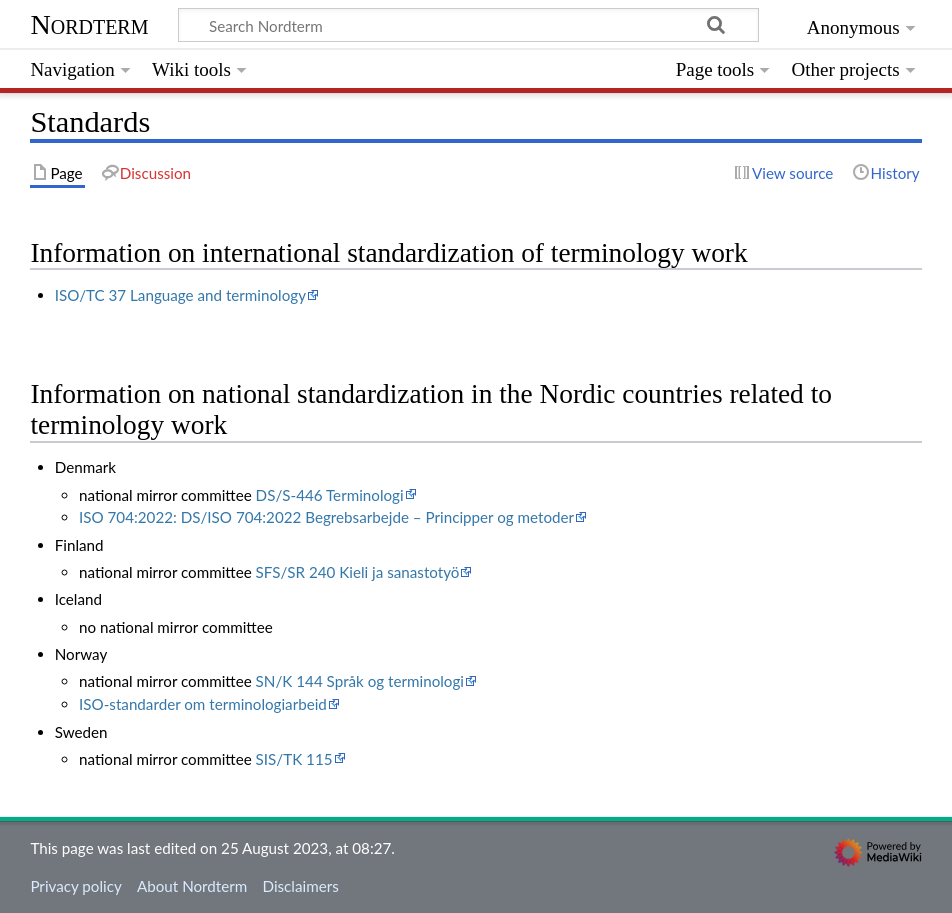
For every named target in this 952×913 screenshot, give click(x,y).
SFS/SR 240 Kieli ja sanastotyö (358, 572)
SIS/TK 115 (294, 759)
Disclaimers (301, 886)
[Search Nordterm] (468, 25)
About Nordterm (192, 886)
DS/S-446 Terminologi (330, 495)
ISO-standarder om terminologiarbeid (203, 704)
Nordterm (89, 24)
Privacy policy (75, 886)
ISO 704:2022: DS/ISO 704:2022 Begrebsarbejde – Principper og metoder (326, 517)
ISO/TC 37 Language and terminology (180, 295)
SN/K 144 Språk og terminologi (360, 681)
